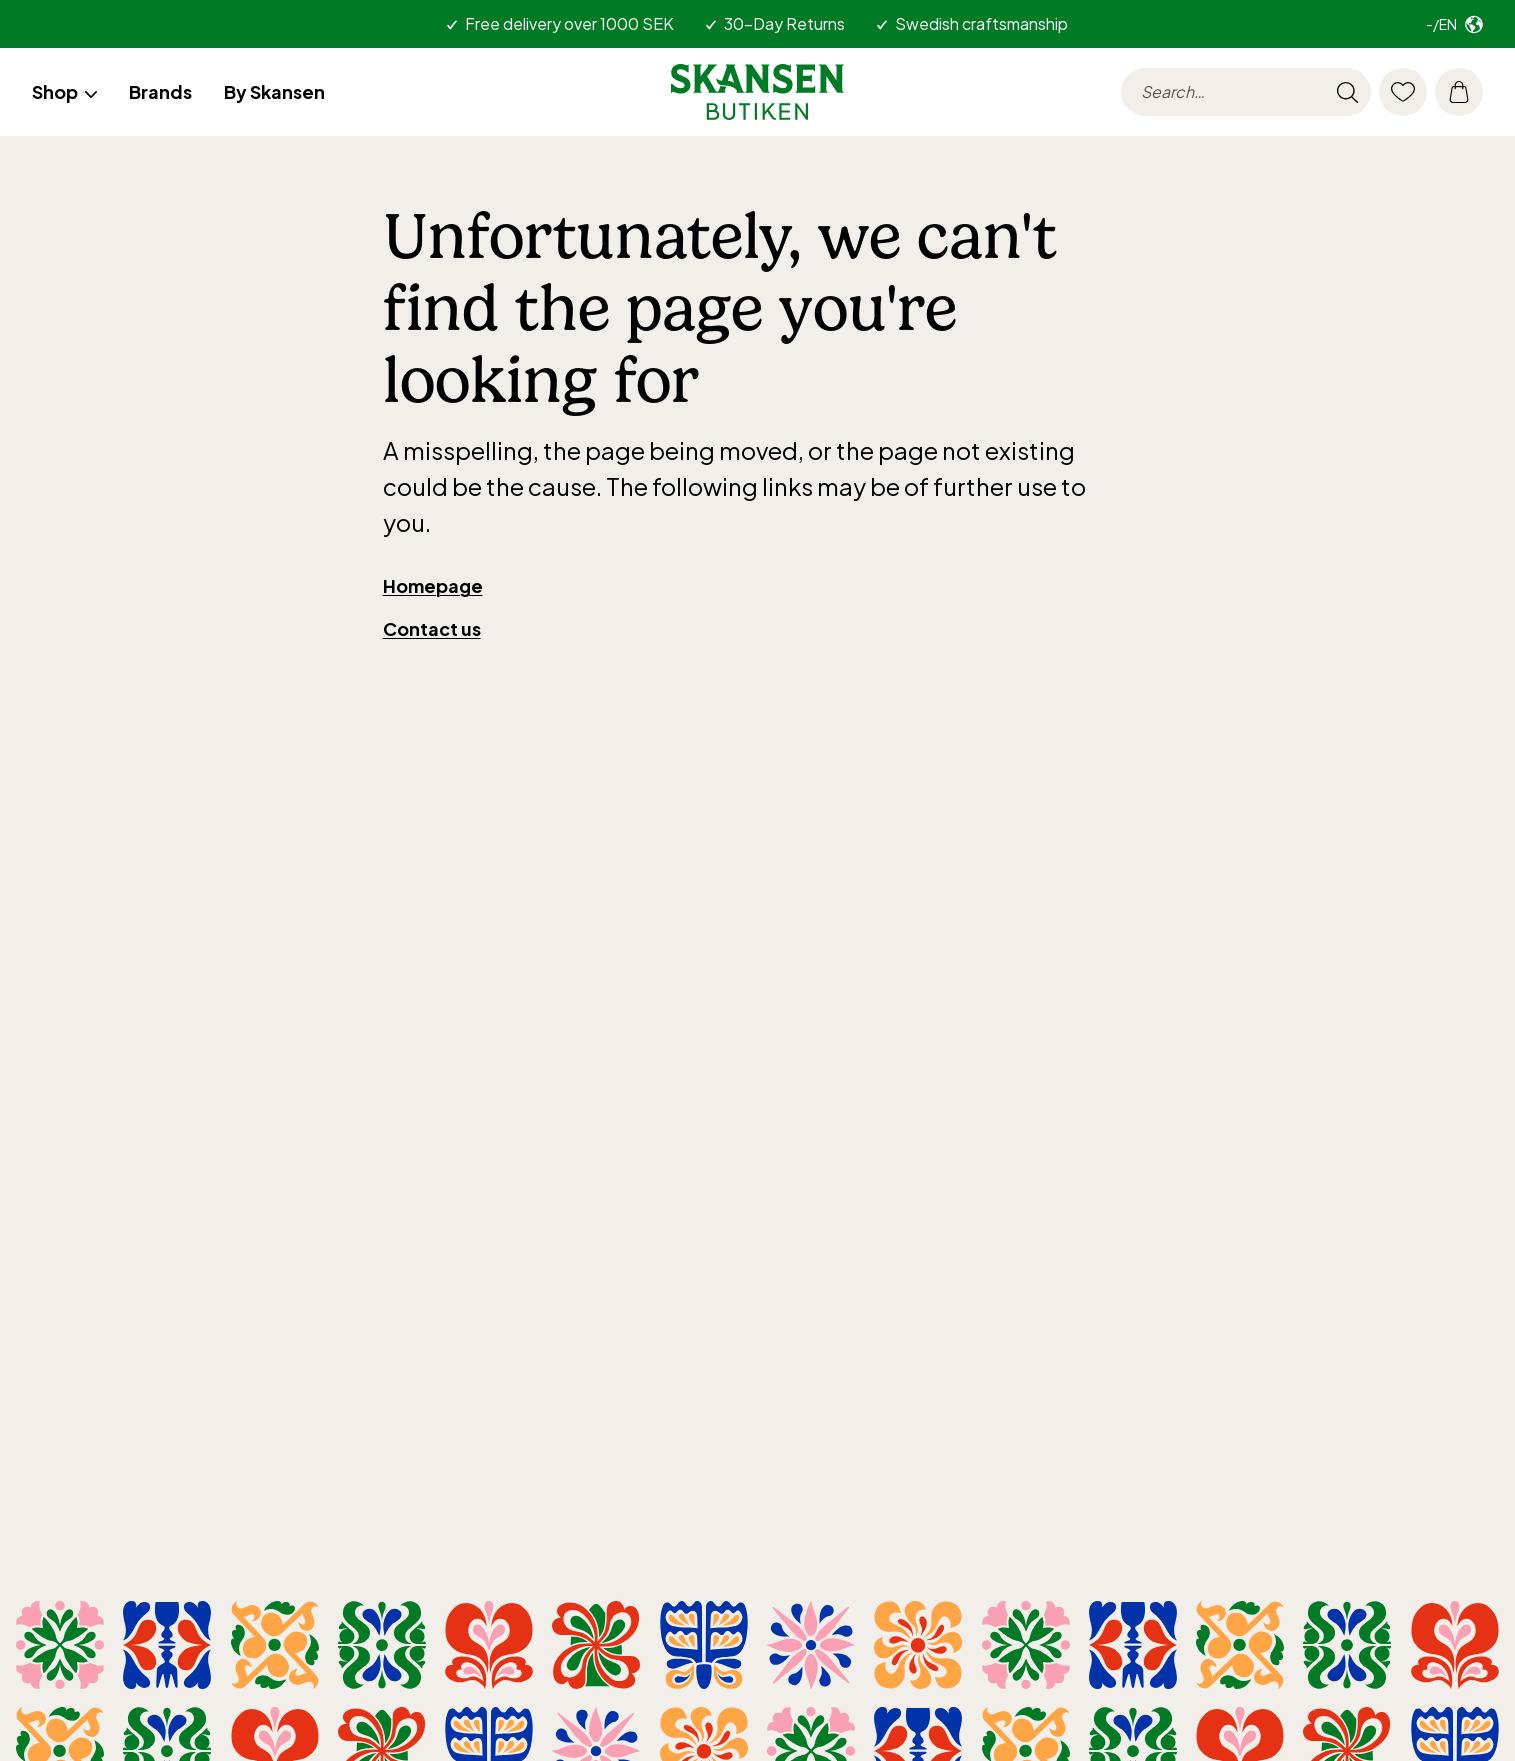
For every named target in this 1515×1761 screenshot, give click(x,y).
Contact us (432, 628)
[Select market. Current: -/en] (1454, 24)
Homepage (433, 585)
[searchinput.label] (1246, 92)
